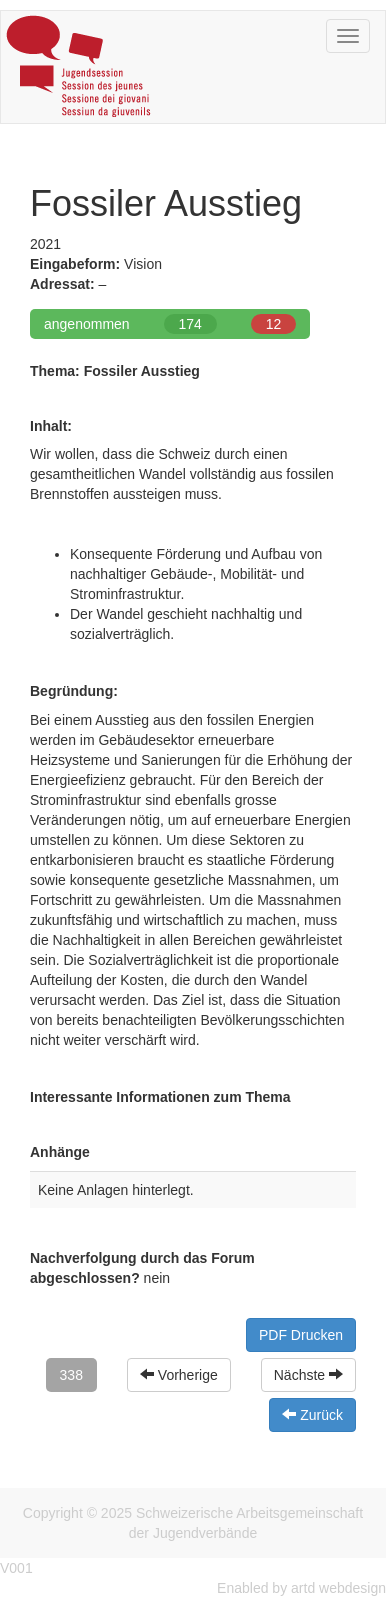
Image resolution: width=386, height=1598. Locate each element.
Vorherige (179, 1375)
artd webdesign (338, 1588)
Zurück (312, 1415)
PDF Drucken (301, 1335)
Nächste (308, 1375)
